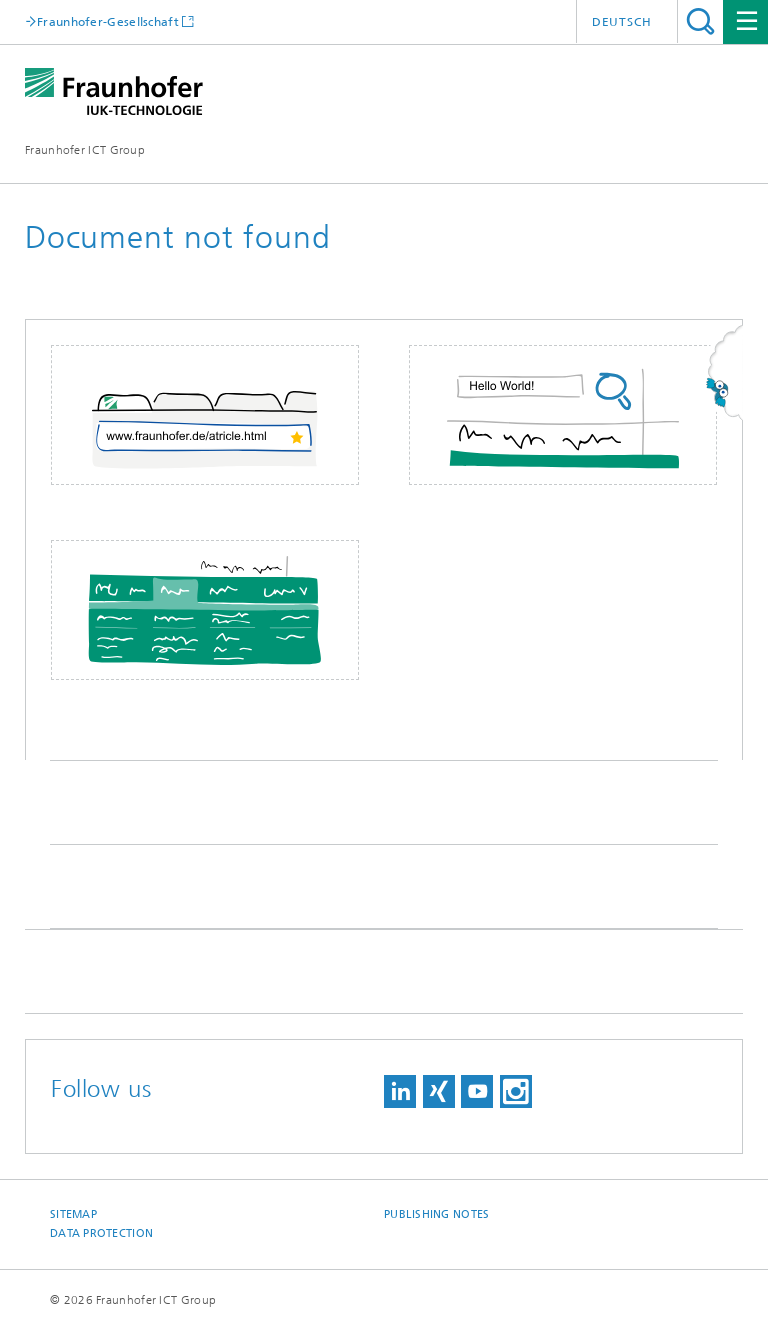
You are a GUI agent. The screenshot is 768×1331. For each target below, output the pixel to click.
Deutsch (622, 22)
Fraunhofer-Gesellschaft (108, 21)
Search (700, 21)
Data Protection (101, 1233)
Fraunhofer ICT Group (85, 150)
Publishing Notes (436, 1214)
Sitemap (73, 1214)
